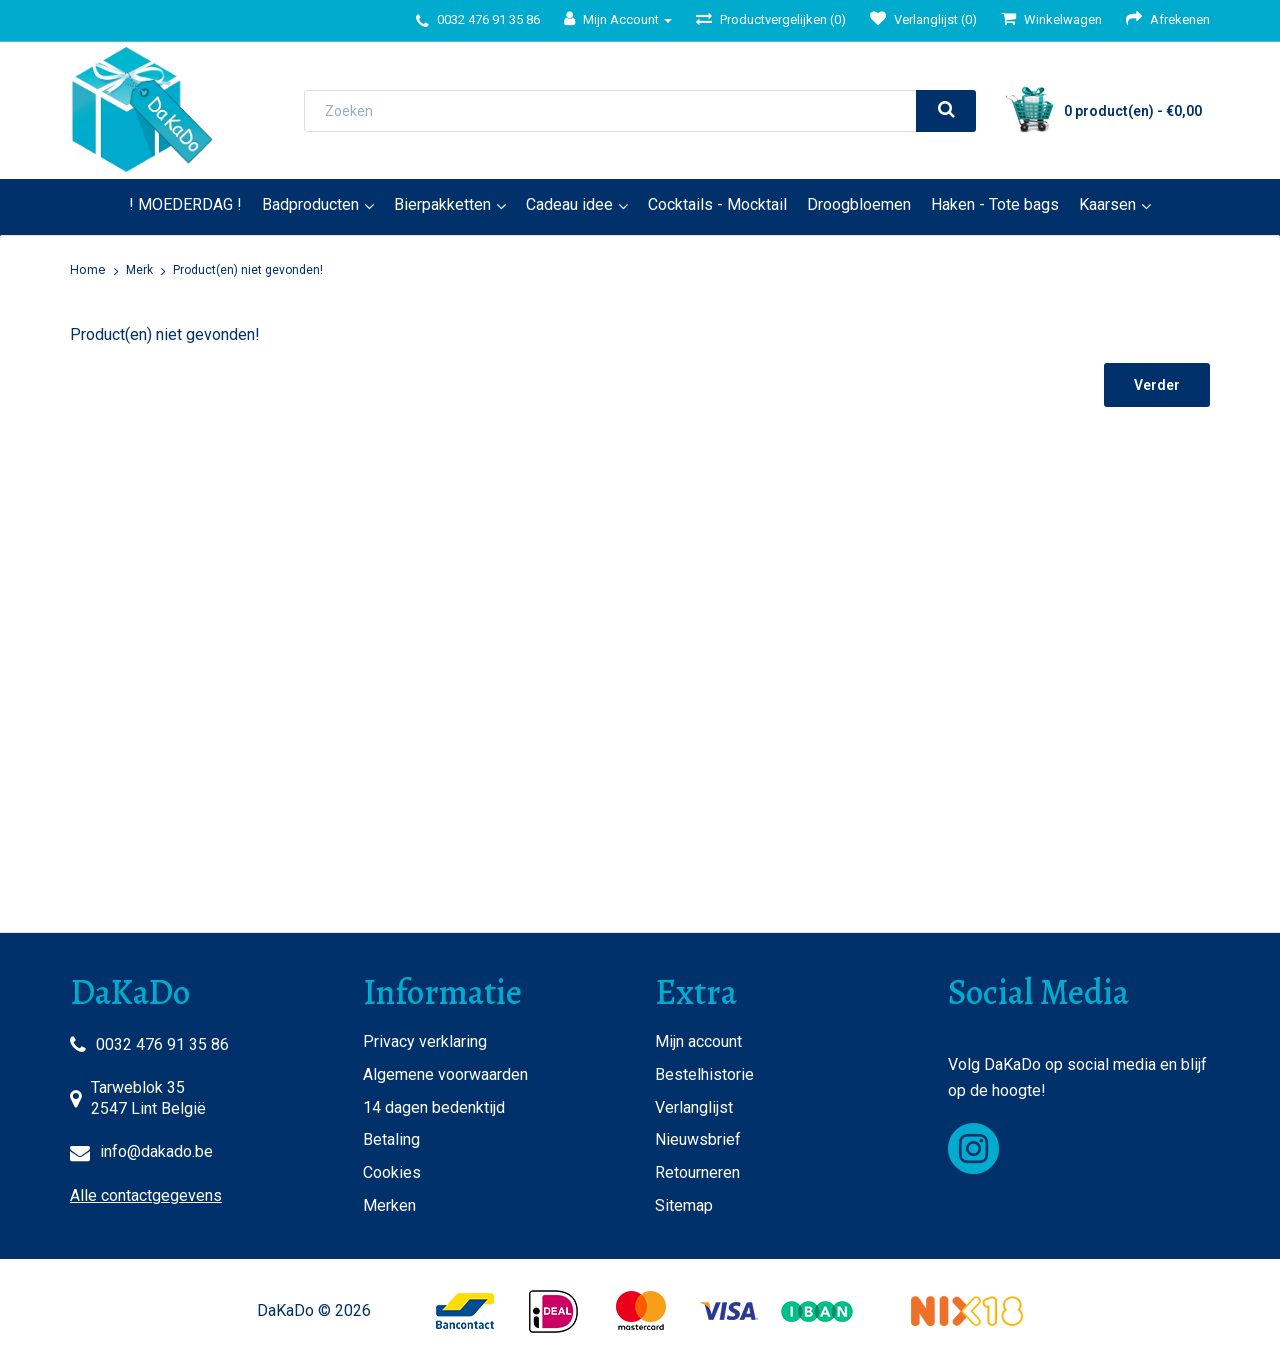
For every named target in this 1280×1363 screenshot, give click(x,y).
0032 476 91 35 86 (162, 1044)
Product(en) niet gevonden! (248, 270)
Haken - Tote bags (995, 204)
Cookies (392, 1172)
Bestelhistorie (704, 1074)
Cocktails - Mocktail (717, 204)
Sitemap (684, 1205)
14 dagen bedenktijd (434, 1107)
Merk (139, 270)
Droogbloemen (859, 204)
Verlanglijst (694, 1107)
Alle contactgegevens (146, 1195)
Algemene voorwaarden (445, 1074)
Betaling (391, 1139)
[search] (946, 111)
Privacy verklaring (425, 1041)
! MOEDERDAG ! (185, 204)
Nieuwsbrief (698, 1139)
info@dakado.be (156, 1151)
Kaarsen (1107, 204)
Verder (1157, 385)
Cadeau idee (569, 204)
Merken (389, 1205)
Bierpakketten (442, 204)
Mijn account (698, 1041)
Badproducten (310, 204)
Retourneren (697, 1172)
